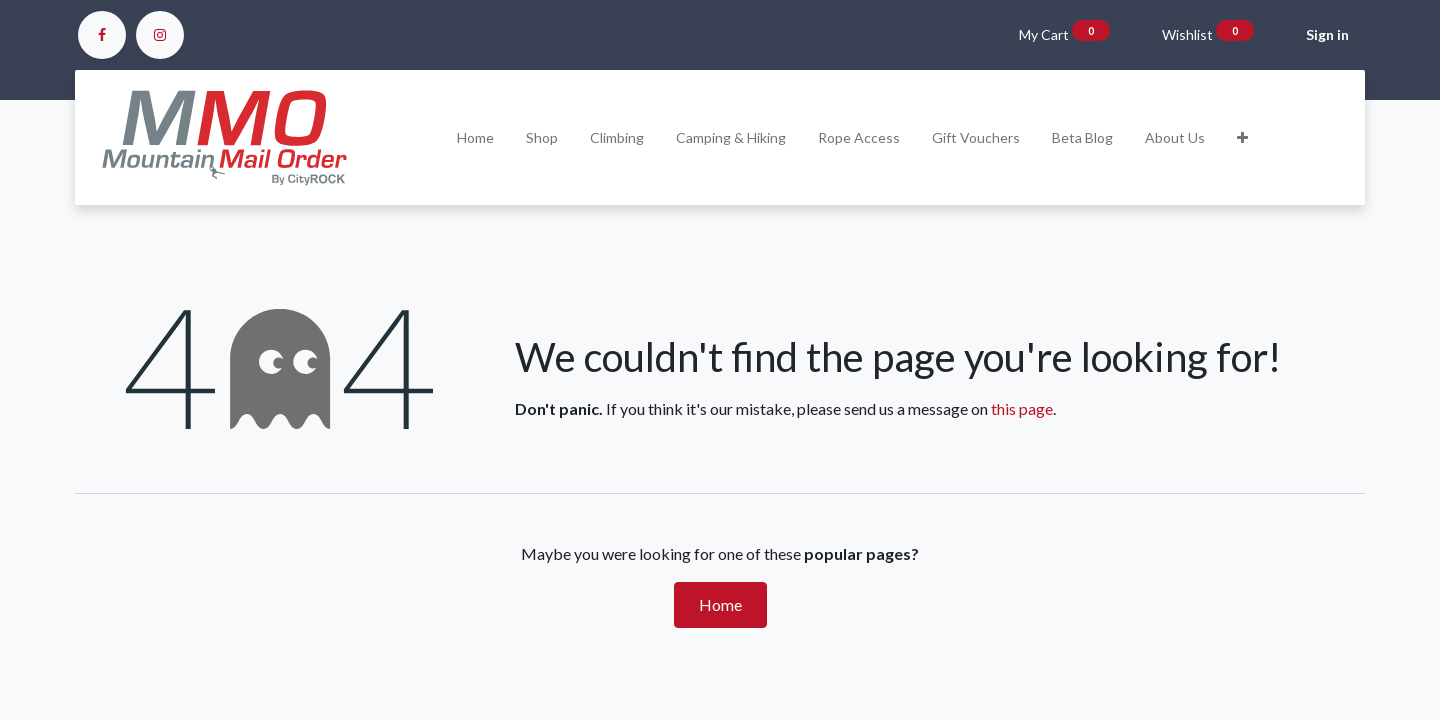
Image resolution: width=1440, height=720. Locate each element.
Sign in (1327, 34)
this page (1022, 408)
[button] (1242, 137)
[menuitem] (475, 137)
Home (720, 604)
